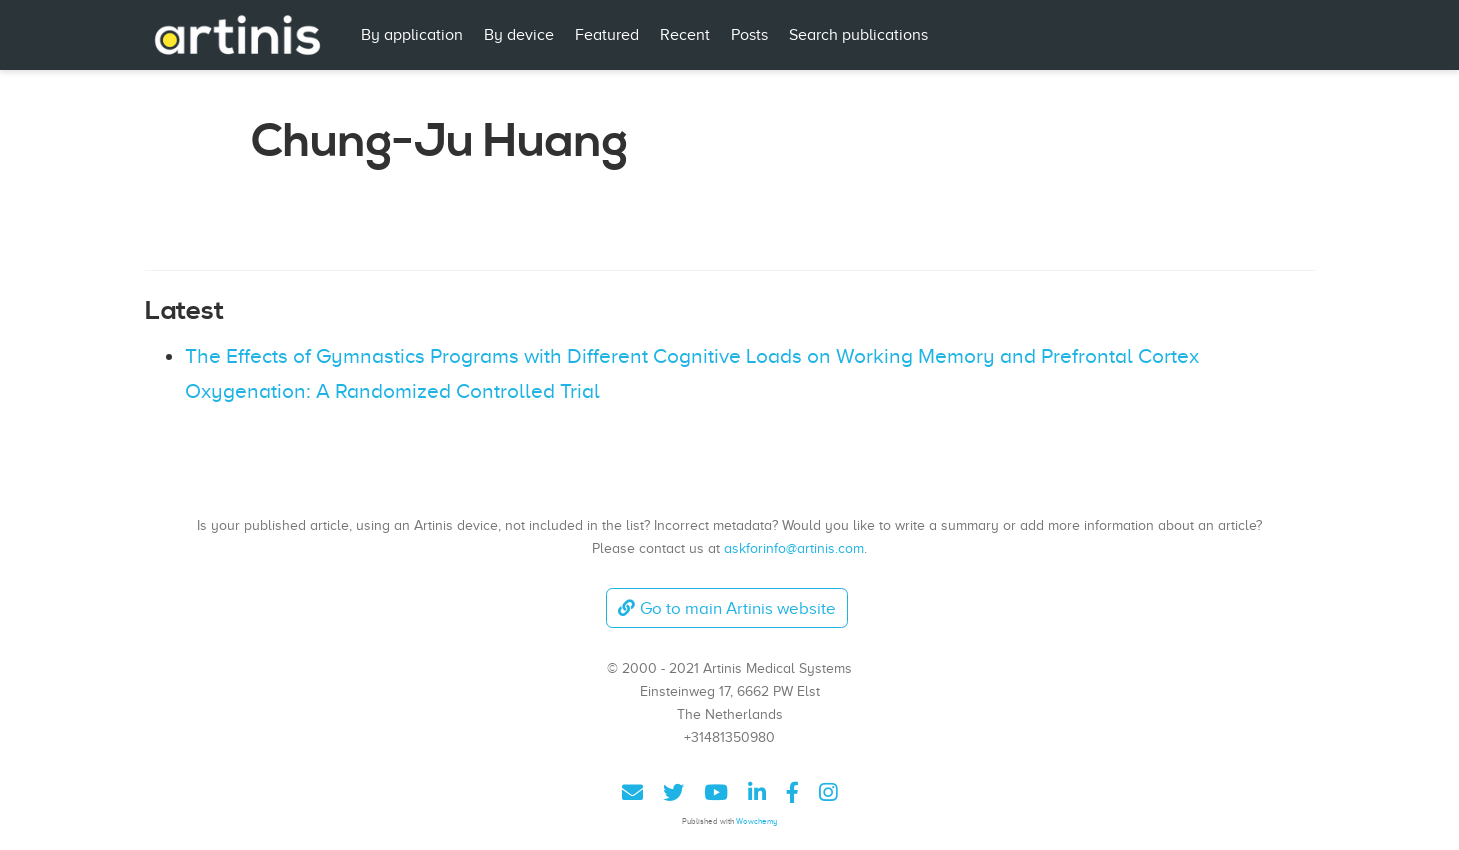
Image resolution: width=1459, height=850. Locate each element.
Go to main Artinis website (727, 608)
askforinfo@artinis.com (794, 548)
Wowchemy (756, 821)
